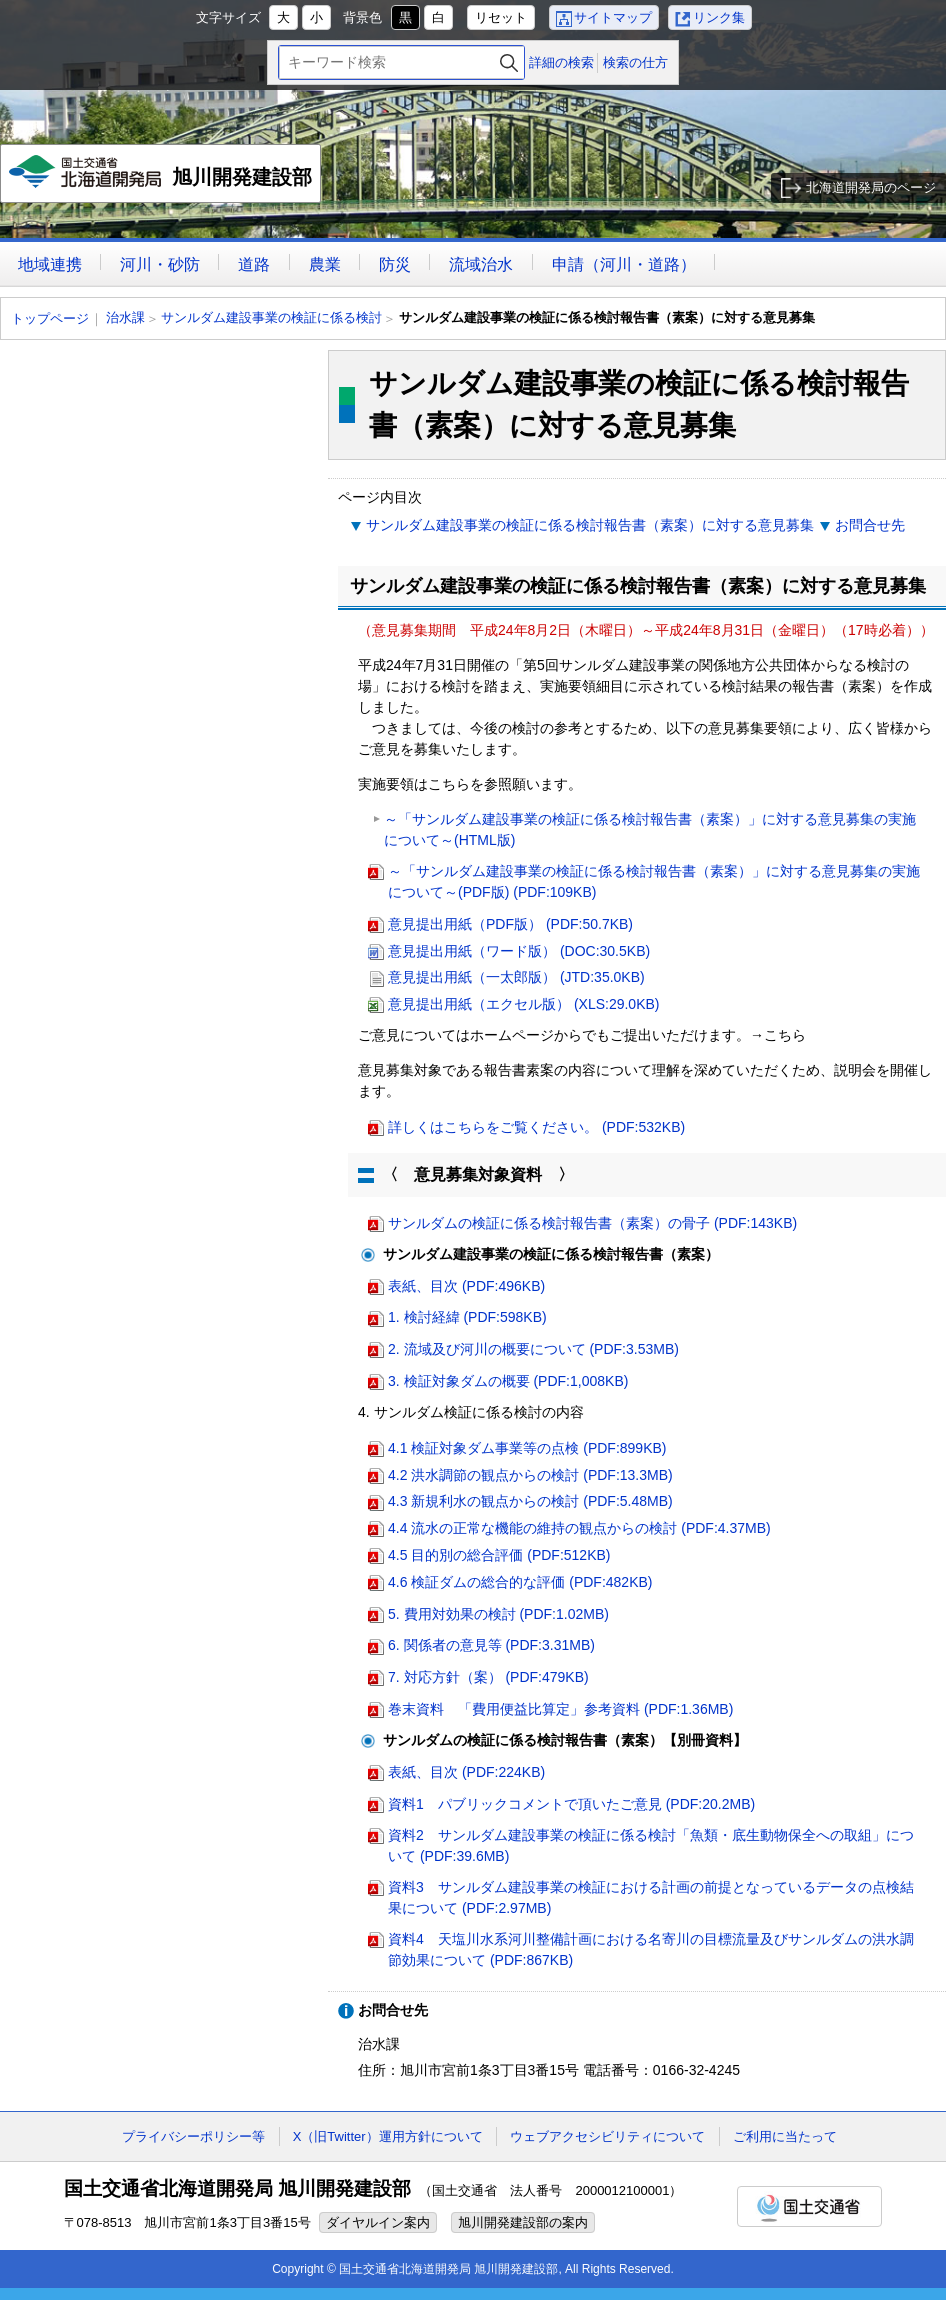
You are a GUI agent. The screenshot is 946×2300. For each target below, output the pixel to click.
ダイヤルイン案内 (378, 2222)
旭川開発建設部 (162, 179)
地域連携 (50, 264)
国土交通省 (809, 2206)
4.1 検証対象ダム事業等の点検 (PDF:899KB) (527, 1448)
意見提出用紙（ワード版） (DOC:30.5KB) (519, 951)
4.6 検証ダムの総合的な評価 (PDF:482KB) (520, 1582)
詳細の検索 (561, 62)
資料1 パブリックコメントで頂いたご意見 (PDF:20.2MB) (571, 1804)
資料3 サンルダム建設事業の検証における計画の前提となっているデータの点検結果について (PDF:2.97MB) (651, 1897)
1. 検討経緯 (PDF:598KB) (467, 1317)
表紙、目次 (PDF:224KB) (466, 1772)
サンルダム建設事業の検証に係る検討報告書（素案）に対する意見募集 (590, 525)
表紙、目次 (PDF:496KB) (466, 1286)
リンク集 (719, 17)
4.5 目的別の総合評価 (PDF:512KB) (499, 1555)
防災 (395, 264)
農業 (325, 264)
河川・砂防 (160, 264)
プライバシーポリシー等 (193, 2136)
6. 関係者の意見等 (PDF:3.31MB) (491, 1645)
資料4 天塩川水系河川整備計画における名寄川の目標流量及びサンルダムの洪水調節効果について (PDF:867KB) (651, 1949)
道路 (254, 264)
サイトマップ (613, 17)
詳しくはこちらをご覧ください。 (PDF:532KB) (536, 1127)
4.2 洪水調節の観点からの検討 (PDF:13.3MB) (530, 1475)
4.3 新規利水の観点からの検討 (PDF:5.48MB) (530, 1501)
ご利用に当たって (785, 2136)
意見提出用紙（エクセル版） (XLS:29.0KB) (524, 1004)
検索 (509, 62)
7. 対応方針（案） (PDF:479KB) (488, 1677)
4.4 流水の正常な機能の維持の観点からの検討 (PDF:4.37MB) (579, 1528)
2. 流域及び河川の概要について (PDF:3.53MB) (533, 1349)
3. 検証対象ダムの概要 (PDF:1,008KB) (508, 1381)
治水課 (125, 317)
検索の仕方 (635, 62)
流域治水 (481, 264)
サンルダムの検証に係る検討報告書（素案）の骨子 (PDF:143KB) (592, 1223)
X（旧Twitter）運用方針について (388, 2136)
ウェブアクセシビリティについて (607, 2136)
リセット (501, 17)
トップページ (50, 318)
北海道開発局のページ (871, 187)
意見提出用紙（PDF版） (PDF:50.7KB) (510, 924)
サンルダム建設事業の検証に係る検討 (271, 317)
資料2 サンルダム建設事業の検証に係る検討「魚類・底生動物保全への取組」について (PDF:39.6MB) (651, 1845)
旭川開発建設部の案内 (523, 2222)
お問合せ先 (870, 525)
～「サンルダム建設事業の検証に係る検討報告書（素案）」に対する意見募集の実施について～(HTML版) (650, 829)
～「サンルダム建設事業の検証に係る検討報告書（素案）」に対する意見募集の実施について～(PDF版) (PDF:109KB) (654, 881)
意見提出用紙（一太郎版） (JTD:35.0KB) (516, 977)
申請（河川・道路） (624, 264)
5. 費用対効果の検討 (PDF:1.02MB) (498, 1614)
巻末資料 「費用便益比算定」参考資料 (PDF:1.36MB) (560, 1709)
